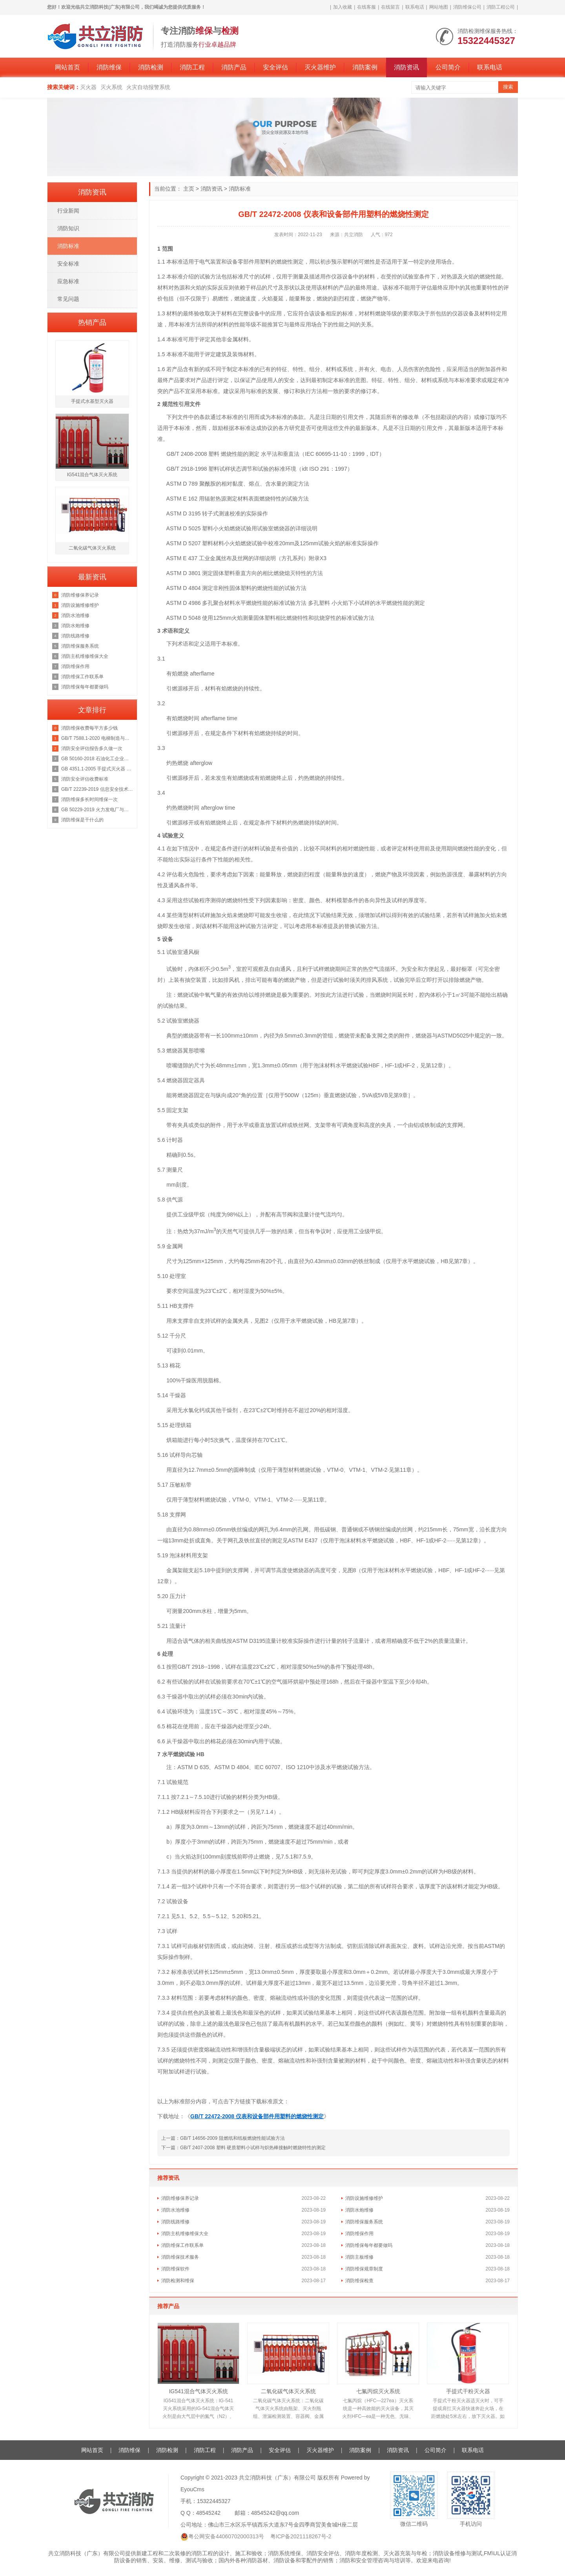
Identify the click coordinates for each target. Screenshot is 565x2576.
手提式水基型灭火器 (92, 401)
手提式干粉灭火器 (468, 2391)
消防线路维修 (175, 2222)
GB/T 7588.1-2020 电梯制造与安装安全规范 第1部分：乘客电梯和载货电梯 (97, 738)
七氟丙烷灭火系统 (378, 2391)
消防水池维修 (175, 2210)
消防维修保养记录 (180, 2198)
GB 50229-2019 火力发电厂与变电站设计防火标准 (97, 809)
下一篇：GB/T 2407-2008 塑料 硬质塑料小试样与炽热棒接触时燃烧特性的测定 (243, 2147)
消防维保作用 (359, 2233)
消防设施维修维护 (364, 2198)
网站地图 (438, 7)
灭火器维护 (320, 67)
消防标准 (240, 189)
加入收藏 (342, 7)
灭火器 (88, 87)
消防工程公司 (501, 7)
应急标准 (68, 281)
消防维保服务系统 (364, 2222)
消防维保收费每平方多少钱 (89, 728)
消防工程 (192, 67)
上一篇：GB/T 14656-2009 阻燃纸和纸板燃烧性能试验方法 (223, 2138)
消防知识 (68, 228)
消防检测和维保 (177, 2280)
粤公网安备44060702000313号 (226, 2536)
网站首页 (67, 67)
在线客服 (366, 7)
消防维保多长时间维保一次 (89, 799)
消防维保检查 (359, 2280)
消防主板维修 (359, 2257)
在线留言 (390, 7)
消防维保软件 (175, 2269)
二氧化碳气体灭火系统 (288, 2391)
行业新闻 (68, 211)
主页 (188, 189)
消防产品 (233, 67)
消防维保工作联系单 (182, 2245)
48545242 (208, 2513)
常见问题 (68, 299)
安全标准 (68, 263)
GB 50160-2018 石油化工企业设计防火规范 (97, 758)
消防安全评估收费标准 (84, 779)
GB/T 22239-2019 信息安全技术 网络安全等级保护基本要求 (97, 789)
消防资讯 (406, 67)
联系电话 (414, 7)
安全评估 (275, 67)
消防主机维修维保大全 (184, 2233)
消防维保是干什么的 (82, 820)
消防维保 (109, 67)
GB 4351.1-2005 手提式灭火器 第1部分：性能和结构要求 (97, 769)
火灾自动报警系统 (148, 87)
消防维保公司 (467, 7)
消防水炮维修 (359, 2210)
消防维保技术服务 (180, 2257)
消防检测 (150, 67)
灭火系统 (111, 87)
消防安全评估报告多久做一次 (91, 748)
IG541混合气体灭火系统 (198, 2391)
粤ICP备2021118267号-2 (301, 2536)
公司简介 (448, 67)
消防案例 (364, 67)
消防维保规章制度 (364, 2269)
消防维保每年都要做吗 (368, 2245)
